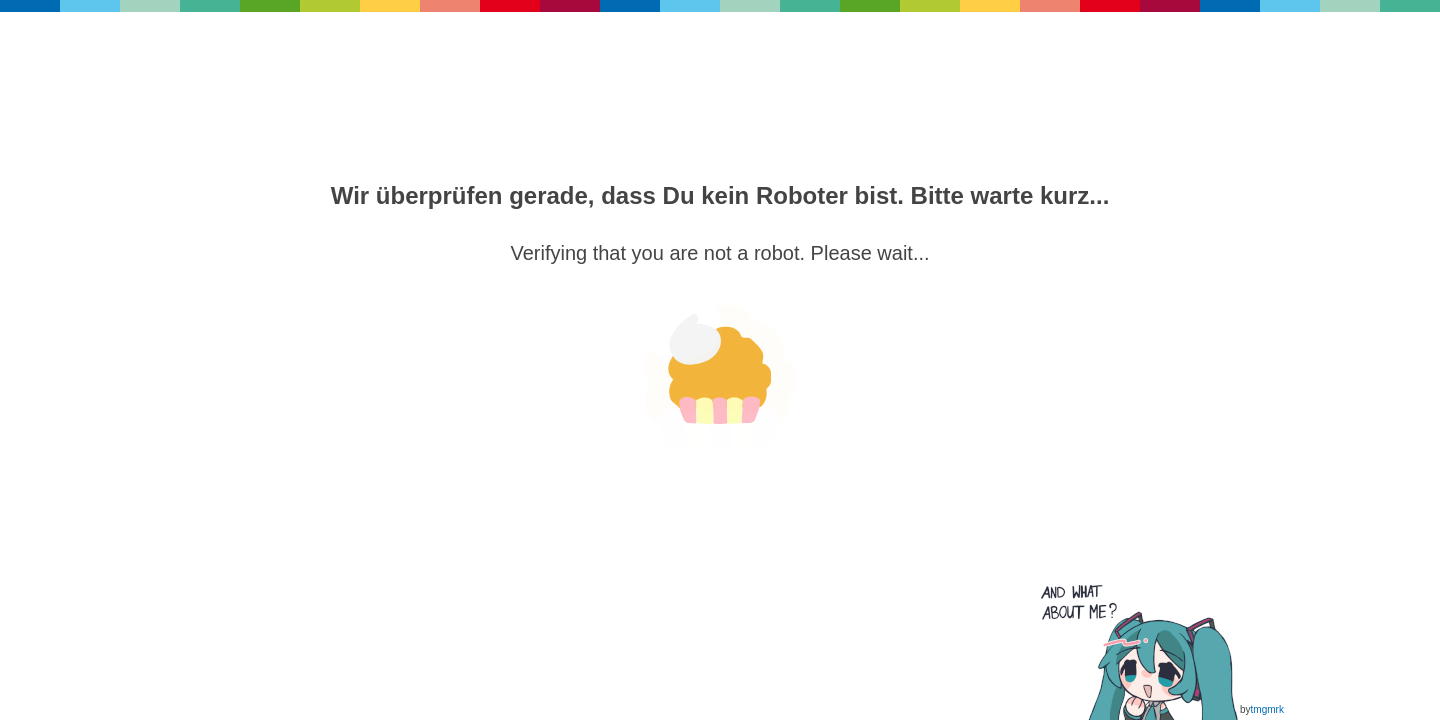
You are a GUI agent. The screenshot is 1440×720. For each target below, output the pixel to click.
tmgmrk (1267, 709)
